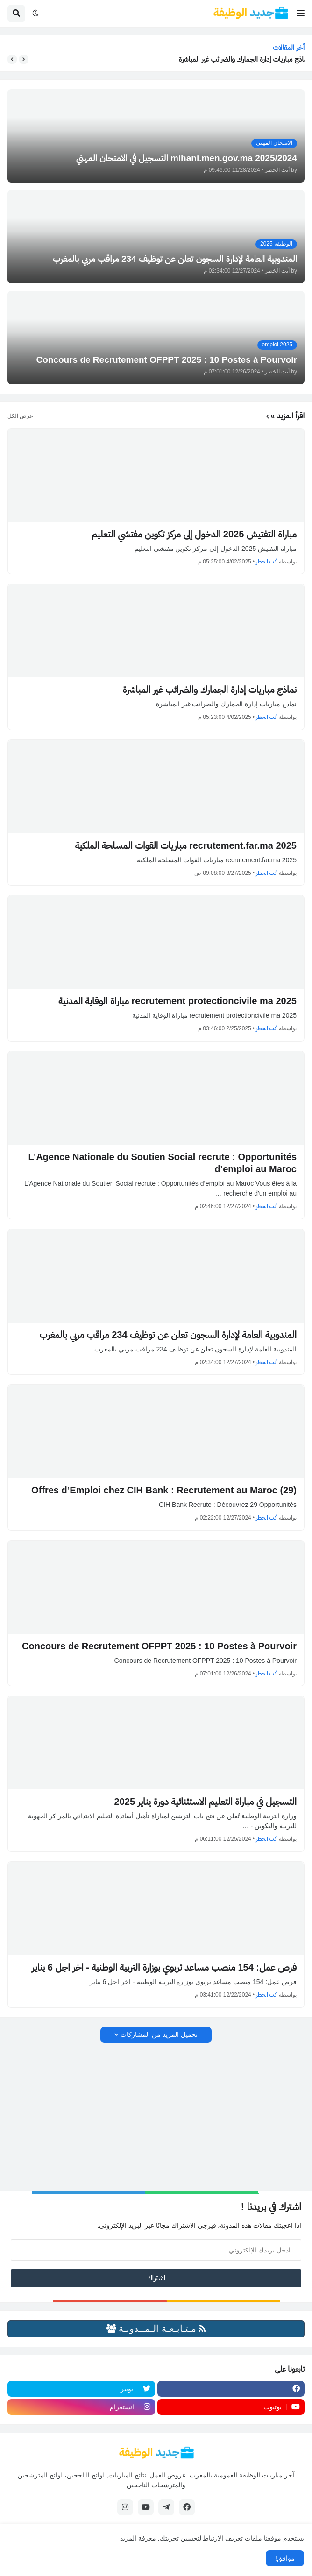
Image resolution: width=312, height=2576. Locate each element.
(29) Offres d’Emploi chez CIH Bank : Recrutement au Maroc (164, 1490)
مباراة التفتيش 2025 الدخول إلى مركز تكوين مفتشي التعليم (194, 534)
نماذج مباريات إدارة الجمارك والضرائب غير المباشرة (239, 59)
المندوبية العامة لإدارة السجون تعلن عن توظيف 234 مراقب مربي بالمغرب (168, 1335)
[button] (301, 13)
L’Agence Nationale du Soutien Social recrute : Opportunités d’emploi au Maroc (162, 1163)
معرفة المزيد (138, 2538)
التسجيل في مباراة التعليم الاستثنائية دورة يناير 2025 (205, 1801)
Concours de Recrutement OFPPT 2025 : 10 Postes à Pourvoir (159, 1646)
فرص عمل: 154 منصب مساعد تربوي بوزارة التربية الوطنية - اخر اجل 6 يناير (164, 1967)
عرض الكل (20, 416)
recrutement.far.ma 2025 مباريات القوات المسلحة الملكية (186, 845)
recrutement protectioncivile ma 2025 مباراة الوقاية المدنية (177, 1001)
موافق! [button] (285, 2558)
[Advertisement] (156, 2117)
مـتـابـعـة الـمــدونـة (156, 2328)
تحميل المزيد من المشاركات (159, 2034)
